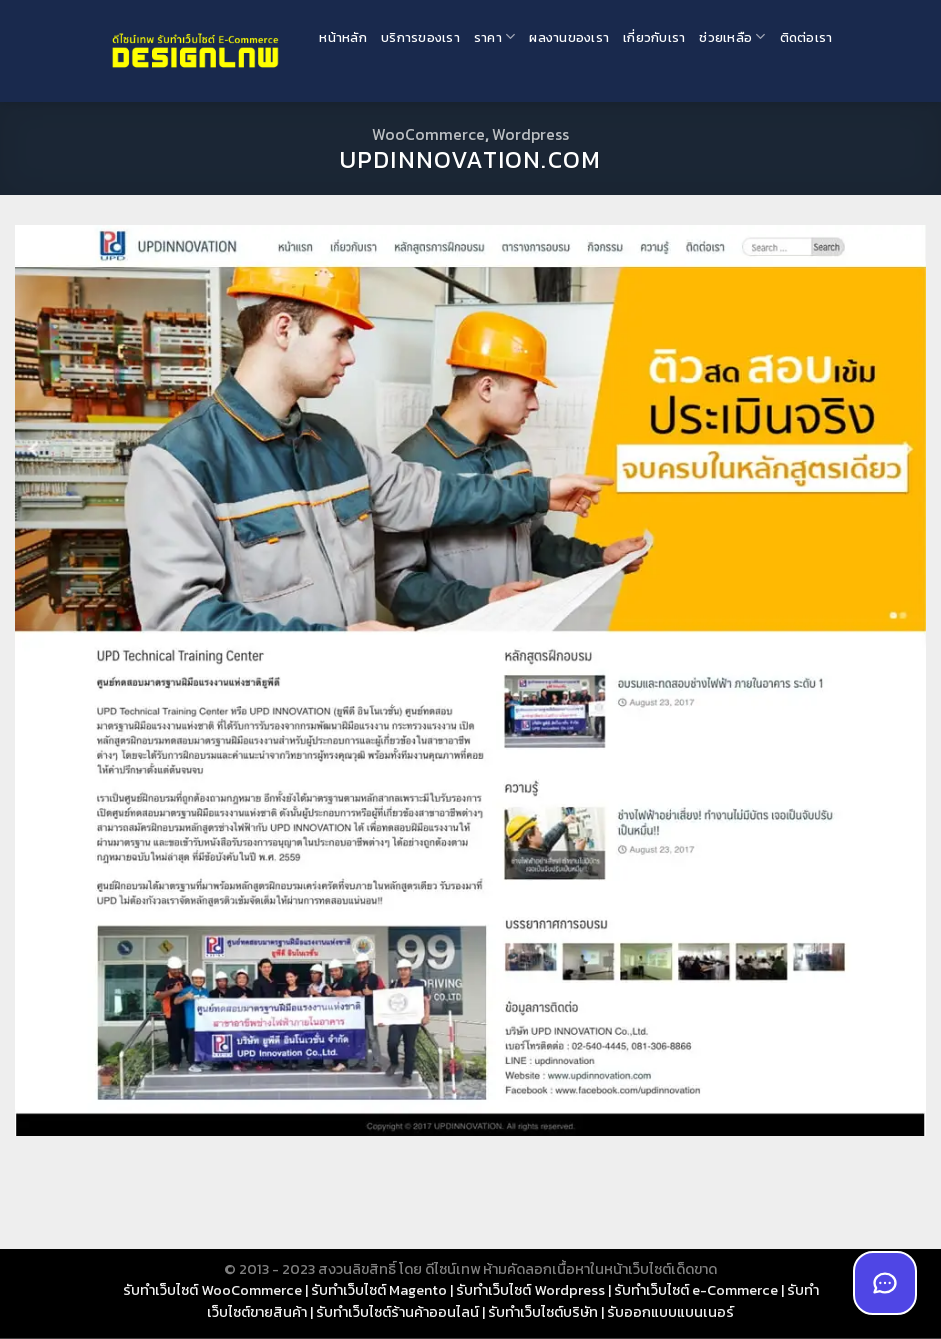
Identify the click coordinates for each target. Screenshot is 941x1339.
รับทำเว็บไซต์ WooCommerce (212, 1290)
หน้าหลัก (343, 37)
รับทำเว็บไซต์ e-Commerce (696, 1290)
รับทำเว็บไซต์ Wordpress (530, 1290)
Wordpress (530, 134)
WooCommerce (428, 134)
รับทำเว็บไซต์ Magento (379, 1290)
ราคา (494, 36)
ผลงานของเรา (569, 37)
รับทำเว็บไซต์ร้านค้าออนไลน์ (397, 1312)
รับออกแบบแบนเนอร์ (670, 1312)
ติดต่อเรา (806, 37)
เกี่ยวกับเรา (654, 37)
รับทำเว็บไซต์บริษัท (543, 1312)
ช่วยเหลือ (732, 36)
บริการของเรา (420, 37)
